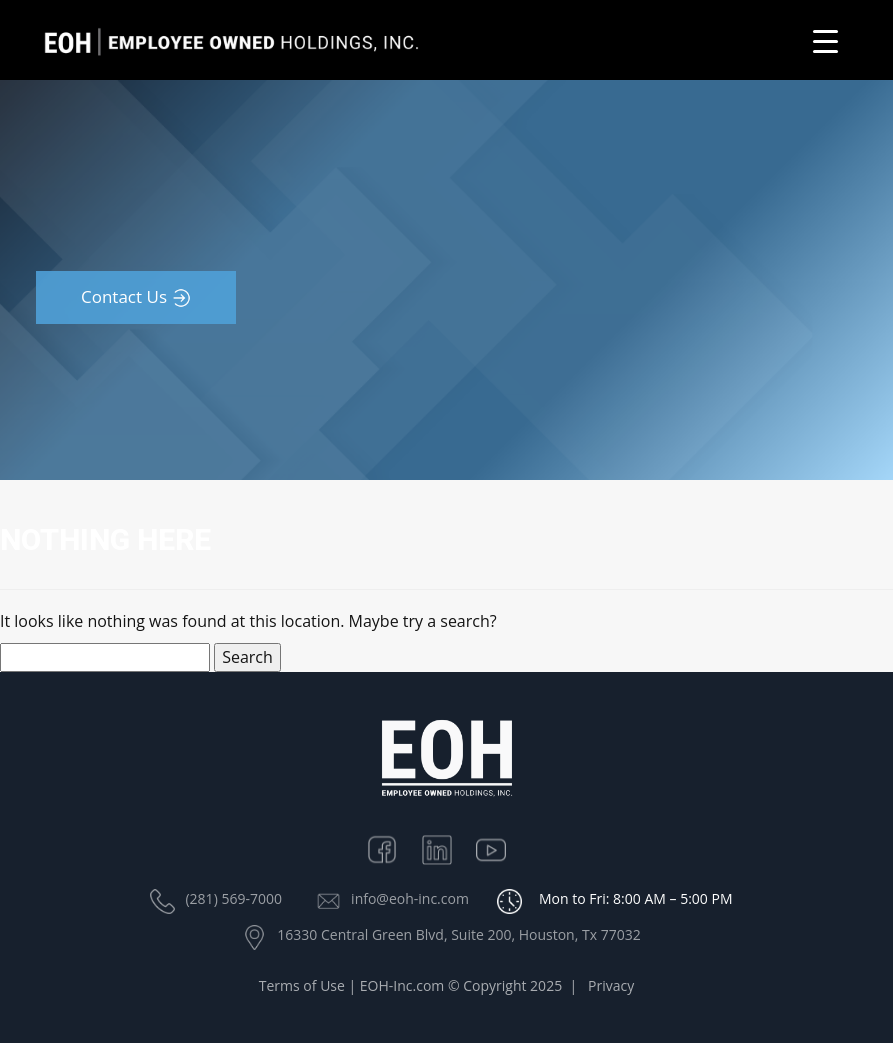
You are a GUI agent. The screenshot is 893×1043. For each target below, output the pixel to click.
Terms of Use (302, 988)
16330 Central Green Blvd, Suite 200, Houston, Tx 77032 (458, 934)
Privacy (611, 988)
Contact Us (124, 296)
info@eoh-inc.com (410, 898)
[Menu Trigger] (825, 40)
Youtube (501, 847)
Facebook (392, 847)
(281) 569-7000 (233, 898)
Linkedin (447, 847)
